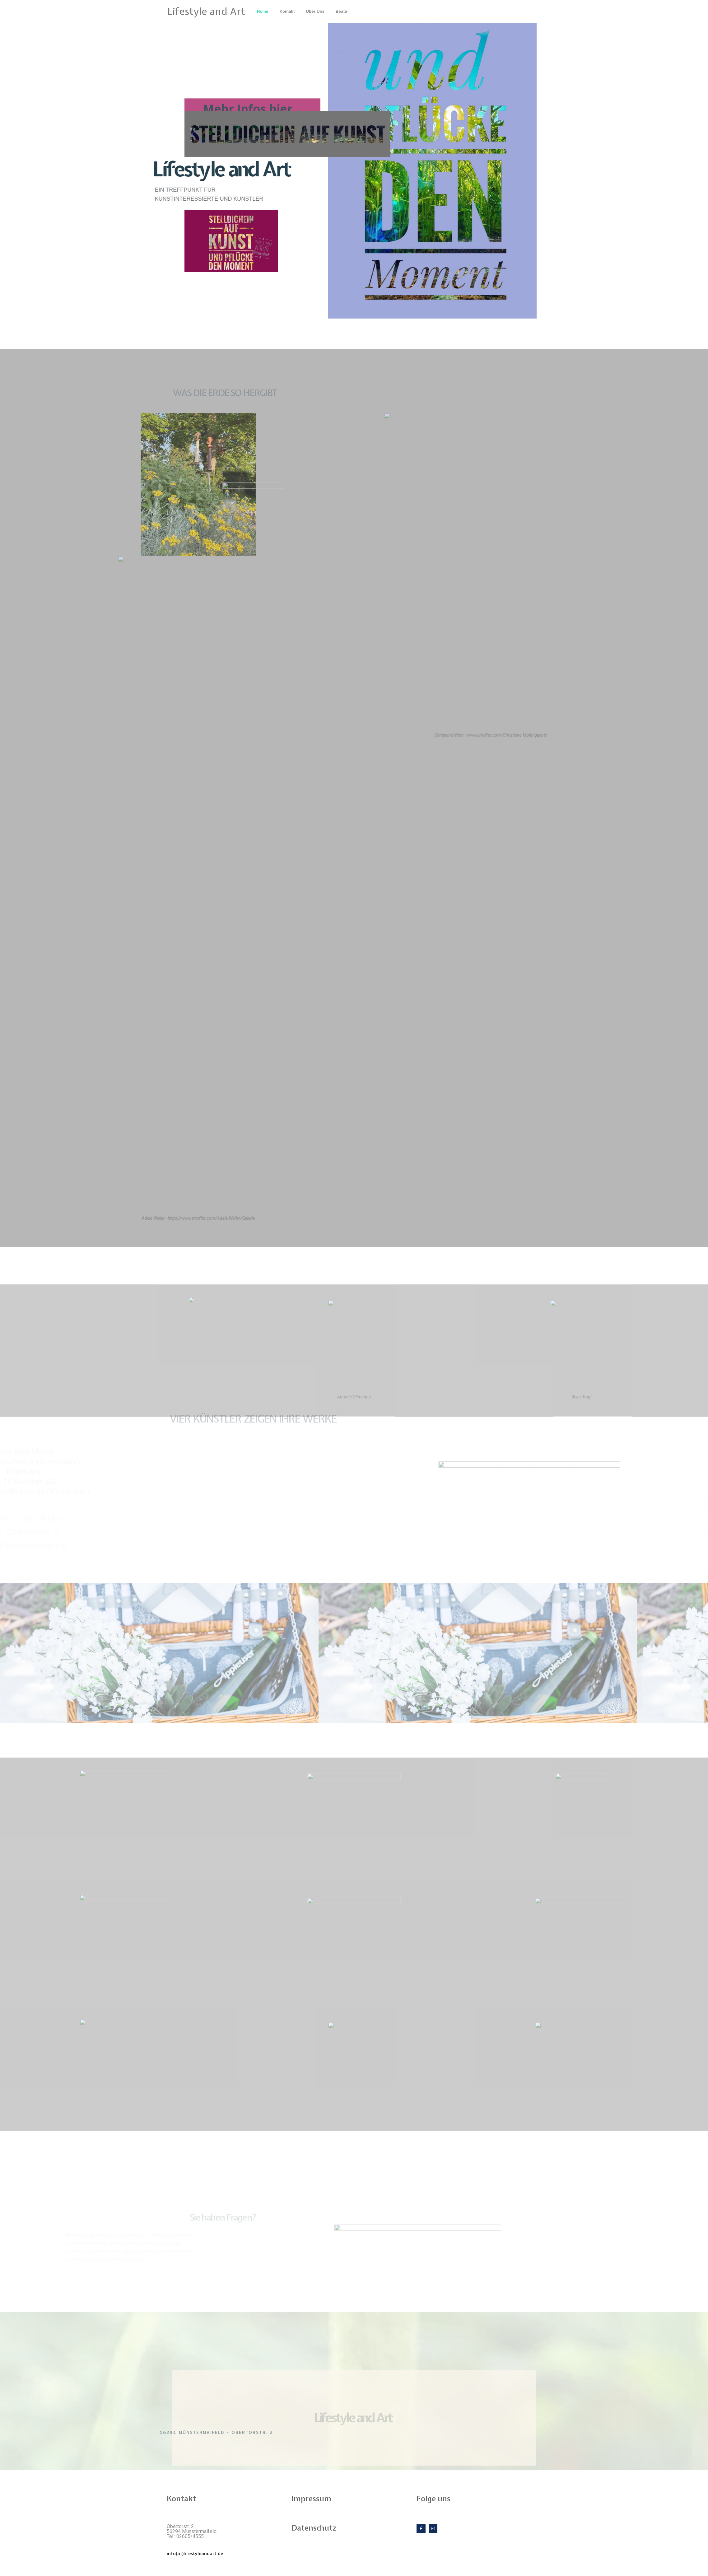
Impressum (311, 2499)
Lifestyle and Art (206, 11)
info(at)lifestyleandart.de (195, 2553)
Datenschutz (313, 2528)
